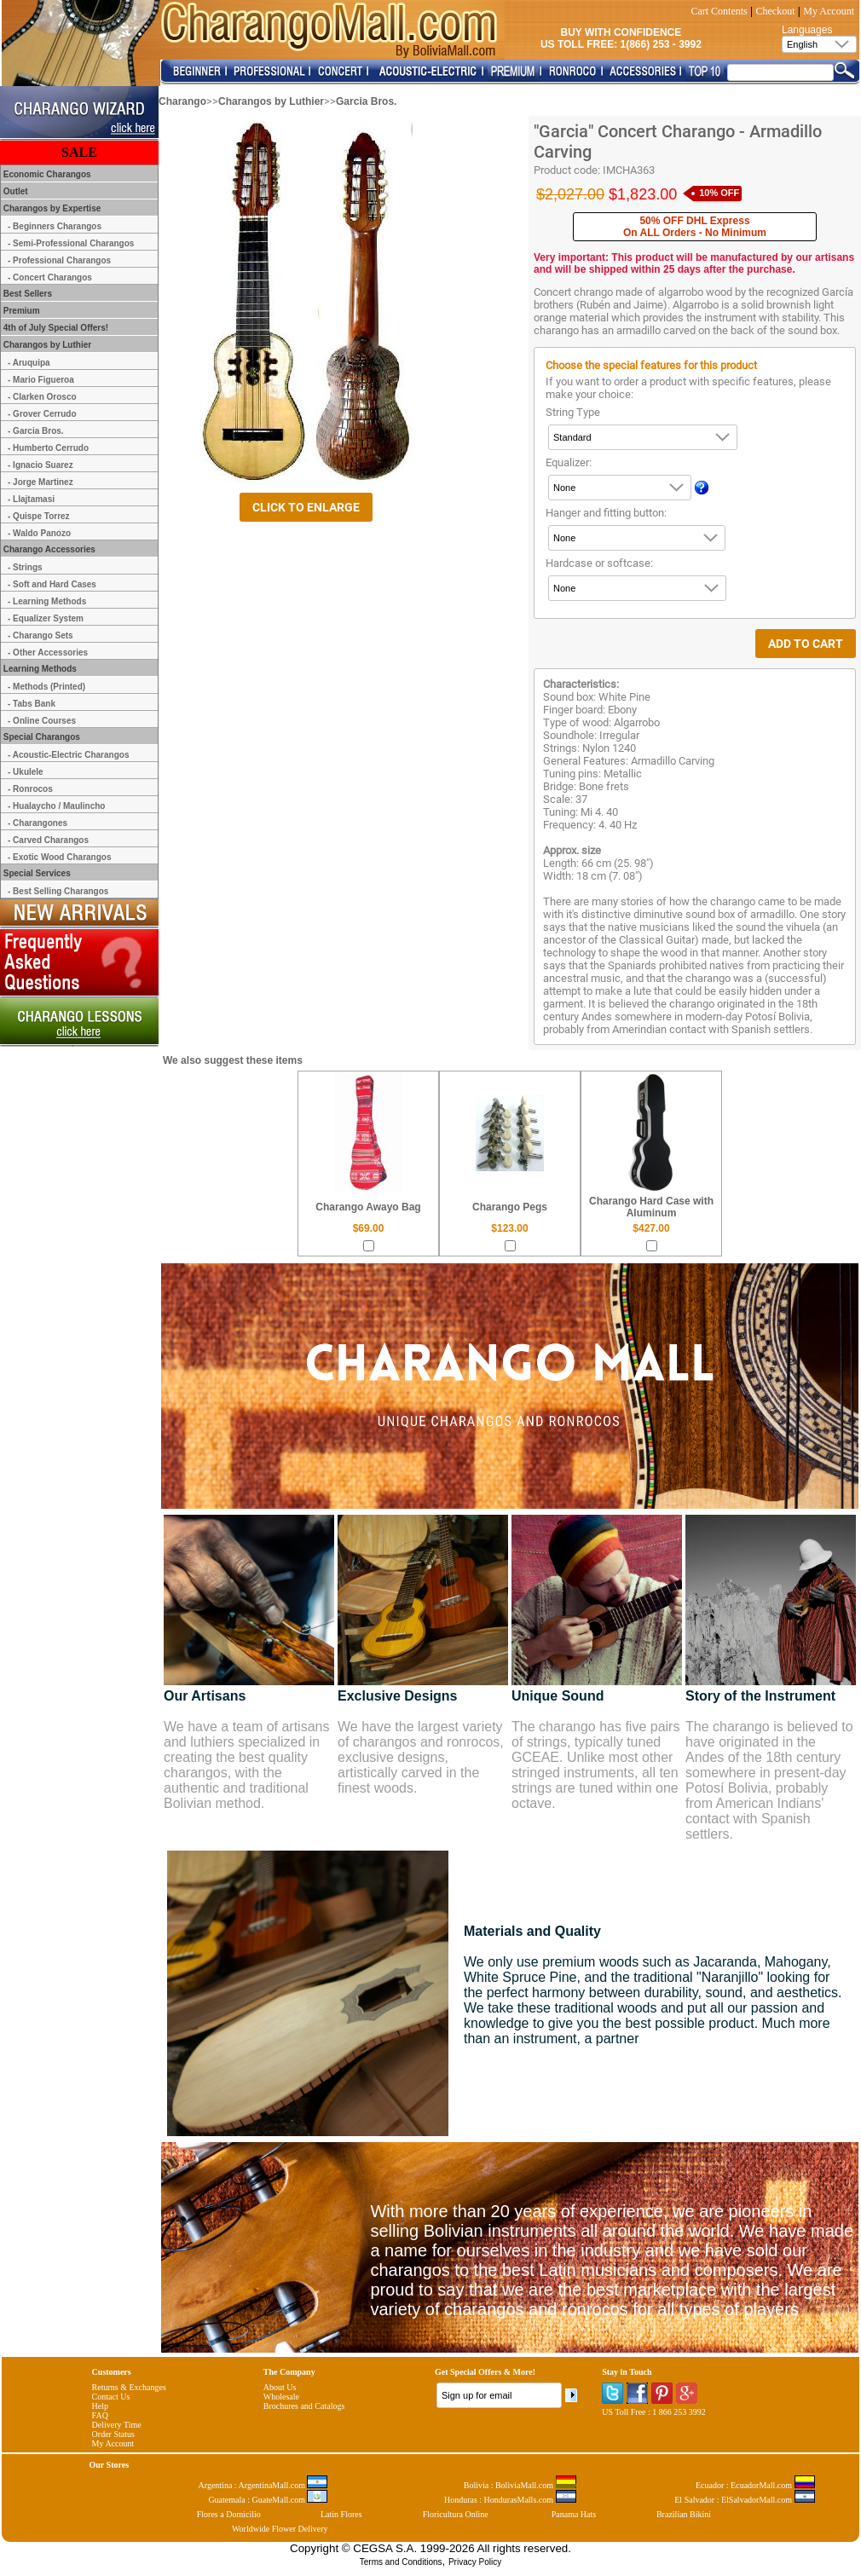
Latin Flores (341, 2514)
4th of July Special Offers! (54, 327)
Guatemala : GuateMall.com (267, 2499)
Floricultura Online (455, 2514)
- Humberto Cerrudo (48, 448)
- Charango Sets (40, 635)
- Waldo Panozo (39, 533)
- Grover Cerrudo (42, 414)
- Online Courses (42, 720)
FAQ (100, 2415)
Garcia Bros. (366, 101)
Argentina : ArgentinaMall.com (263, 2485)
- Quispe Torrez (39, 516)
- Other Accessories (48, 652)
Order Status (113, 2434)
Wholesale (281, 2396)
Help (100, 2406)
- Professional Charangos (59, 260)
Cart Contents (719, 11)
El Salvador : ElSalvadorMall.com (744, 2499)
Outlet (14, 191)
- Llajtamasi (31, 499)
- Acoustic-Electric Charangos (68, 755)
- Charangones (37, 823)
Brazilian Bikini (683, 2514)
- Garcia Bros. (36, 431)
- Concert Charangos (50, 277)
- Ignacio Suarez (40, 465)
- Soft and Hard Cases (52, 584)
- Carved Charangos (48, 840)
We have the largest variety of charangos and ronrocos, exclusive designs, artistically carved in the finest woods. (421, 1757)
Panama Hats (574, 2514)
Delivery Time (117, 2424)
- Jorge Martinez (40, 482)
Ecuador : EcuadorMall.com (755, 2485)
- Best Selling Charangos (58, 891)
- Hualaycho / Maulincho (56, 806)
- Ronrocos (30, 789)
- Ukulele (25, 772)
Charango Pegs (509, 1207)
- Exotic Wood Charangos (60, 857)
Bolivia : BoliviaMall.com (520, 2485)
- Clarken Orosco (42, 396)
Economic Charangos (46, 174)
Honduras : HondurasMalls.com (510, 2499)
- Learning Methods (47, 601)
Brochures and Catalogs (304, 2406)
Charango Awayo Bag (367, 1207)
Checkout (775, 11)
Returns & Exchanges (129, 2387)
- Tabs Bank (31, 703)
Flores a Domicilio (229, 2514)
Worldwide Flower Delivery (280, 2528)
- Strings (25, 567)
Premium (20, 310)
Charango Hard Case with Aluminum (651, 1207)
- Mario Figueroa (41, 379)
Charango (182, 101)
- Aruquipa (29, 362)
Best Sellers (26, 293)
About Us (280, 2387)
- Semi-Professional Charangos (71, 243)
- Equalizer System (46, 618)
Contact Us (111, 2396)
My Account (828, 11)
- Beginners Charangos (54, 226)
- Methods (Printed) (46, 686)
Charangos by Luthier (271, 101)
